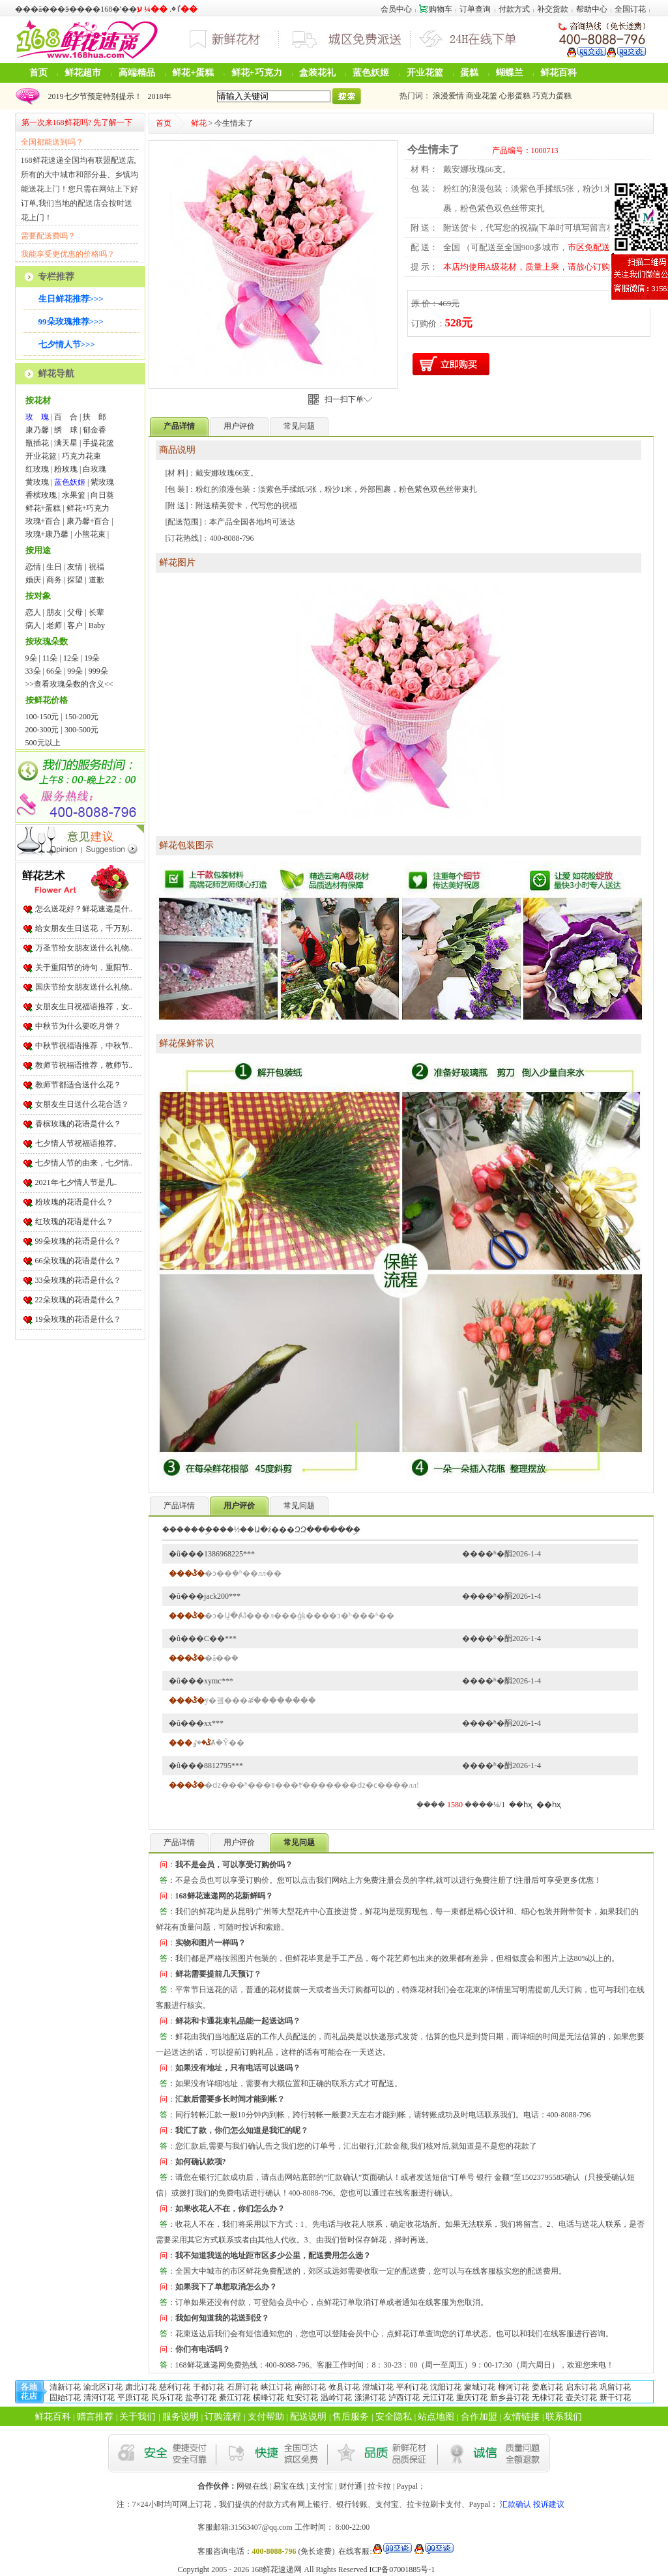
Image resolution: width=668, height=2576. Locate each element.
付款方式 (514, 9)
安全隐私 (393, 2417)
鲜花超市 (83, 73)
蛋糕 (469, 73)
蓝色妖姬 (371, 73)
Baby (97, 625)
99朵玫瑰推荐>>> (71, 321)
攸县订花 (344, 2387)
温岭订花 (336, 2397)
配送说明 (308, 2417)
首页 (38, 73)
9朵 (31, 658)
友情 (75, 566)
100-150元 (42, 716)
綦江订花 (234, 2397)
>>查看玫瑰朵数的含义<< (69, 684)
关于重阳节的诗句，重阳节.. (84, 967)
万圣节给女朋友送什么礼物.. (84, 947)
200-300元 (42, 729)
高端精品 (137, 73)
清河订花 (99, 2397)
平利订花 (412, 2387)
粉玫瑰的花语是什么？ (74, 1202)
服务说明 (180, 2417)
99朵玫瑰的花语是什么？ (78, 1241)
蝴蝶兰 (509, 73)
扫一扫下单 (348, 399)
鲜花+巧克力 (256, 73)
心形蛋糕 (514, 95)
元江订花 (438, 2397)
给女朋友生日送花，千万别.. (84, 928)
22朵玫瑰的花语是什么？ (78, 1299)
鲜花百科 (558, 73)
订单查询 (475, 9)
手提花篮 (98, 443)
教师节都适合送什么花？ (78, 1084)
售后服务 (350, 2417)
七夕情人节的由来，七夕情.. (84, 1162)
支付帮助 (266, 2417)
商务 (54, 579)
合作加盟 (479, 2417)
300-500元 (81, 729)
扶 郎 (94, 417)
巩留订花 (615, 2387)
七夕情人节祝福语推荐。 (78, 1143)
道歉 (96, 579)
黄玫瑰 (37, 482)
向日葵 (102, 495)
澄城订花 (378, 2387)
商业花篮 (481, 95)
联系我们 (563, 2417)
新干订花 (615, 2397)
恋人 (33, 612)
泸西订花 (404, 2397)
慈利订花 (174, 2387)
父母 (75, 612)
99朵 (75, 671)
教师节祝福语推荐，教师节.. (84, 1065)
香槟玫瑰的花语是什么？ (78, 1123)
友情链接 (521, 2417)
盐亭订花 (200, 2397)
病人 (33, 625)
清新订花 (65, 2387)
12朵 (71, 658)
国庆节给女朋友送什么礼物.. (84, 987)
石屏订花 (242, 2387)
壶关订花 (581, 2397)
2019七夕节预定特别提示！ (93, 96)
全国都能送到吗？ (52, 142)
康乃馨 (37, 430)
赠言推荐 (95, 2417)
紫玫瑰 (102, 482)
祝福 (96, 566)
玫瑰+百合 (43, 521)
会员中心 (396, 9)
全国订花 (630, 9)
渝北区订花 (103, 2387)
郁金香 (94, 430)
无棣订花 (547, 2397)
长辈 (96, 612)
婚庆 (33, 579)
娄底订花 (547, 2387)
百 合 (66, 417)
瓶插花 (37, 443)
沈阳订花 (445, 2387)
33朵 (33, 671)
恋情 (33, 566)
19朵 (92, 658)
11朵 (50, 658)
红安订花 (302, 2397)
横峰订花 (268, 2397)
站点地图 (436, 2417)
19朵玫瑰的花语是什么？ (78, 1319)
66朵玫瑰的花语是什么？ (78, 1260)
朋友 (54, 612)
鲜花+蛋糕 (193, 73)
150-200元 (81, 716)
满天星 (66, 443)
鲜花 (199, 123)
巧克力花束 (81, 456)
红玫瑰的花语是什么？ (74, 1221)
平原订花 (133, 2397)
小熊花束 (90, 534)
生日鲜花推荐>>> (71, 299)
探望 (75, 579)
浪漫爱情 (448, 95)
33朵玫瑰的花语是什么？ (78, 1280)
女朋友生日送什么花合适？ (82, 1104)
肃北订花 (140, 2387)
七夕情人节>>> (66, 344)
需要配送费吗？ (48, 235)
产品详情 (179, 1505)
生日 (54, 566)
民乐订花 (166, 2397)
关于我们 (137, 2417)
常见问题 (299, 426)
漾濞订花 (370, 2397)
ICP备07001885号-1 (402, 2569)
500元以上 (43, 742)
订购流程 (223, 2417)
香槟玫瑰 (41, 495)
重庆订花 (471, 2397)
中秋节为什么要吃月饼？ (78, 1026)
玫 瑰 (37, 417)
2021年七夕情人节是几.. (76, 1182)
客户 (75, 625)
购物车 (435, 9)
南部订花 (310, 2387)
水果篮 (73, 495)
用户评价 (239, 426)
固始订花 (65, 2397)
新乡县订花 (509, 2397)
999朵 (98, 671)
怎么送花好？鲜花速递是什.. (84, 908)
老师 (54, 625)
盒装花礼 (317, 73)
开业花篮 (425, 73)
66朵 (54, 671)
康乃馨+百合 (88, 521)
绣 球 (66, 430)
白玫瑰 (94, 469)
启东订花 (581, 2387)
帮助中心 (591, 9)
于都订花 (208, 2387)
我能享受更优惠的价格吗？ (68, 254)
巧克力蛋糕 (552, 95)
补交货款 (552, 9)
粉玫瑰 (66, 469)
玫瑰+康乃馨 (47, 534)
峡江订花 (276, 2387)
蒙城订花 (479, 2387)
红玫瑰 (37, 469)
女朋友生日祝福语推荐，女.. (84, 1006)
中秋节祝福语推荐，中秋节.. (84, 1045)
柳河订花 (513, 2387)
